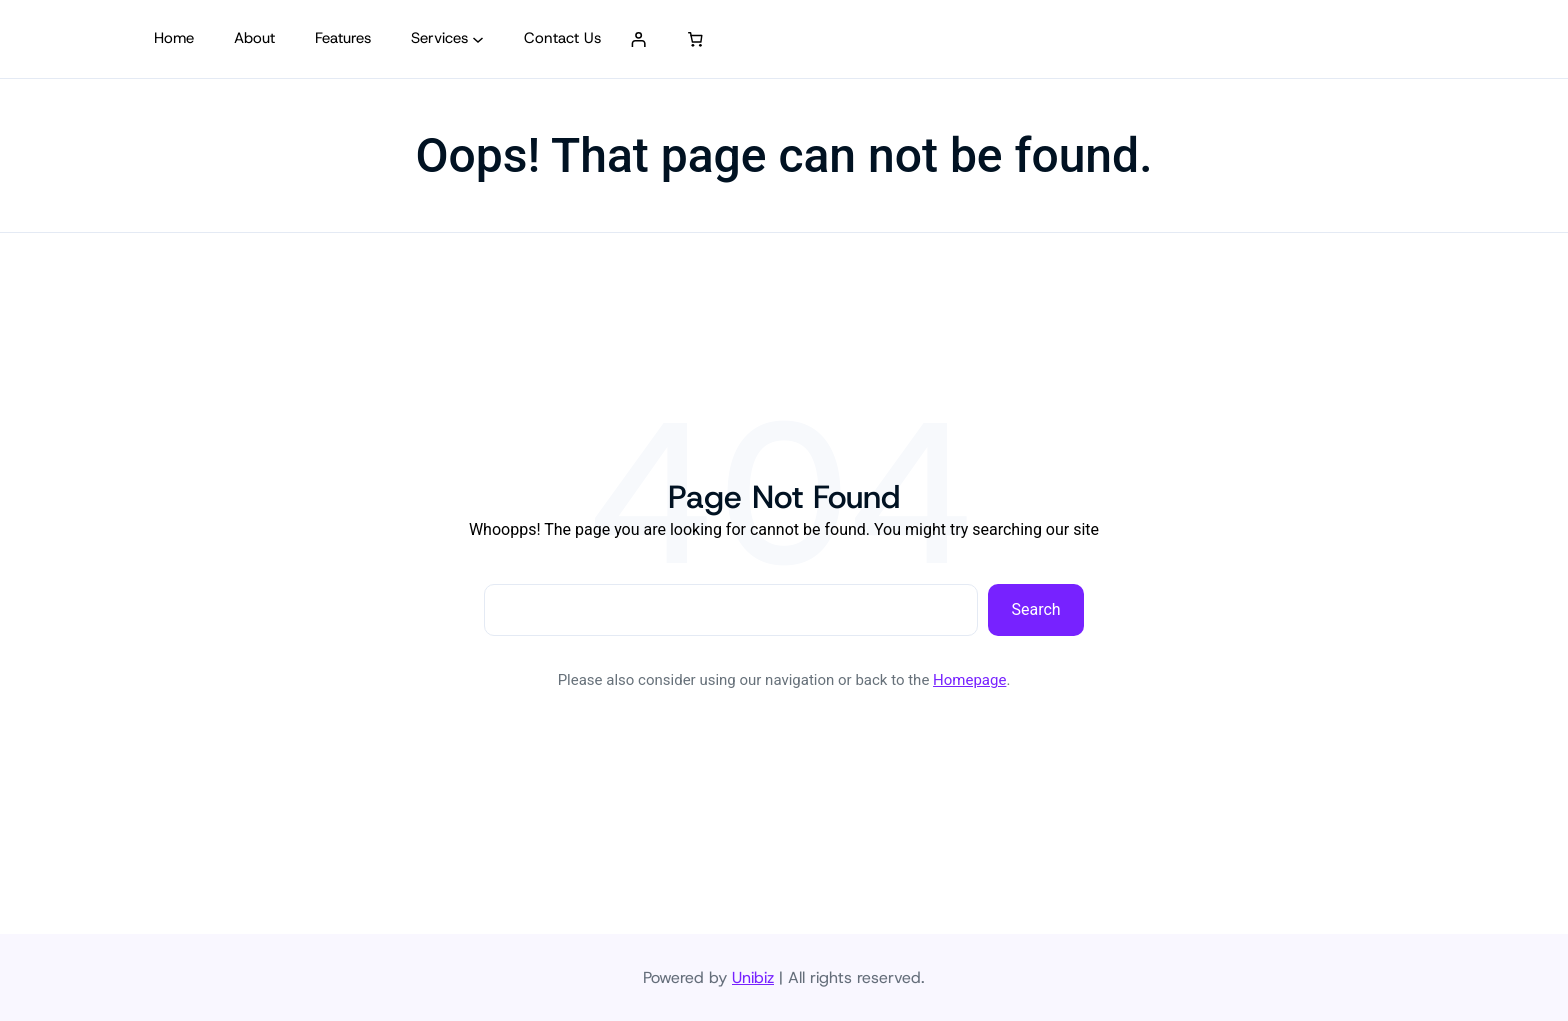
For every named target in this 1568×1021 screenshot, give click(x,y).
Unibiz (753, 977)
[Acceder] (639, 39)
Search (1036, 609)
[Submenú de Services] (478, 39)
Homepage (969, 680)
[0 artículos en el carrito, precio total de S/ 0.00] (696, 39)
